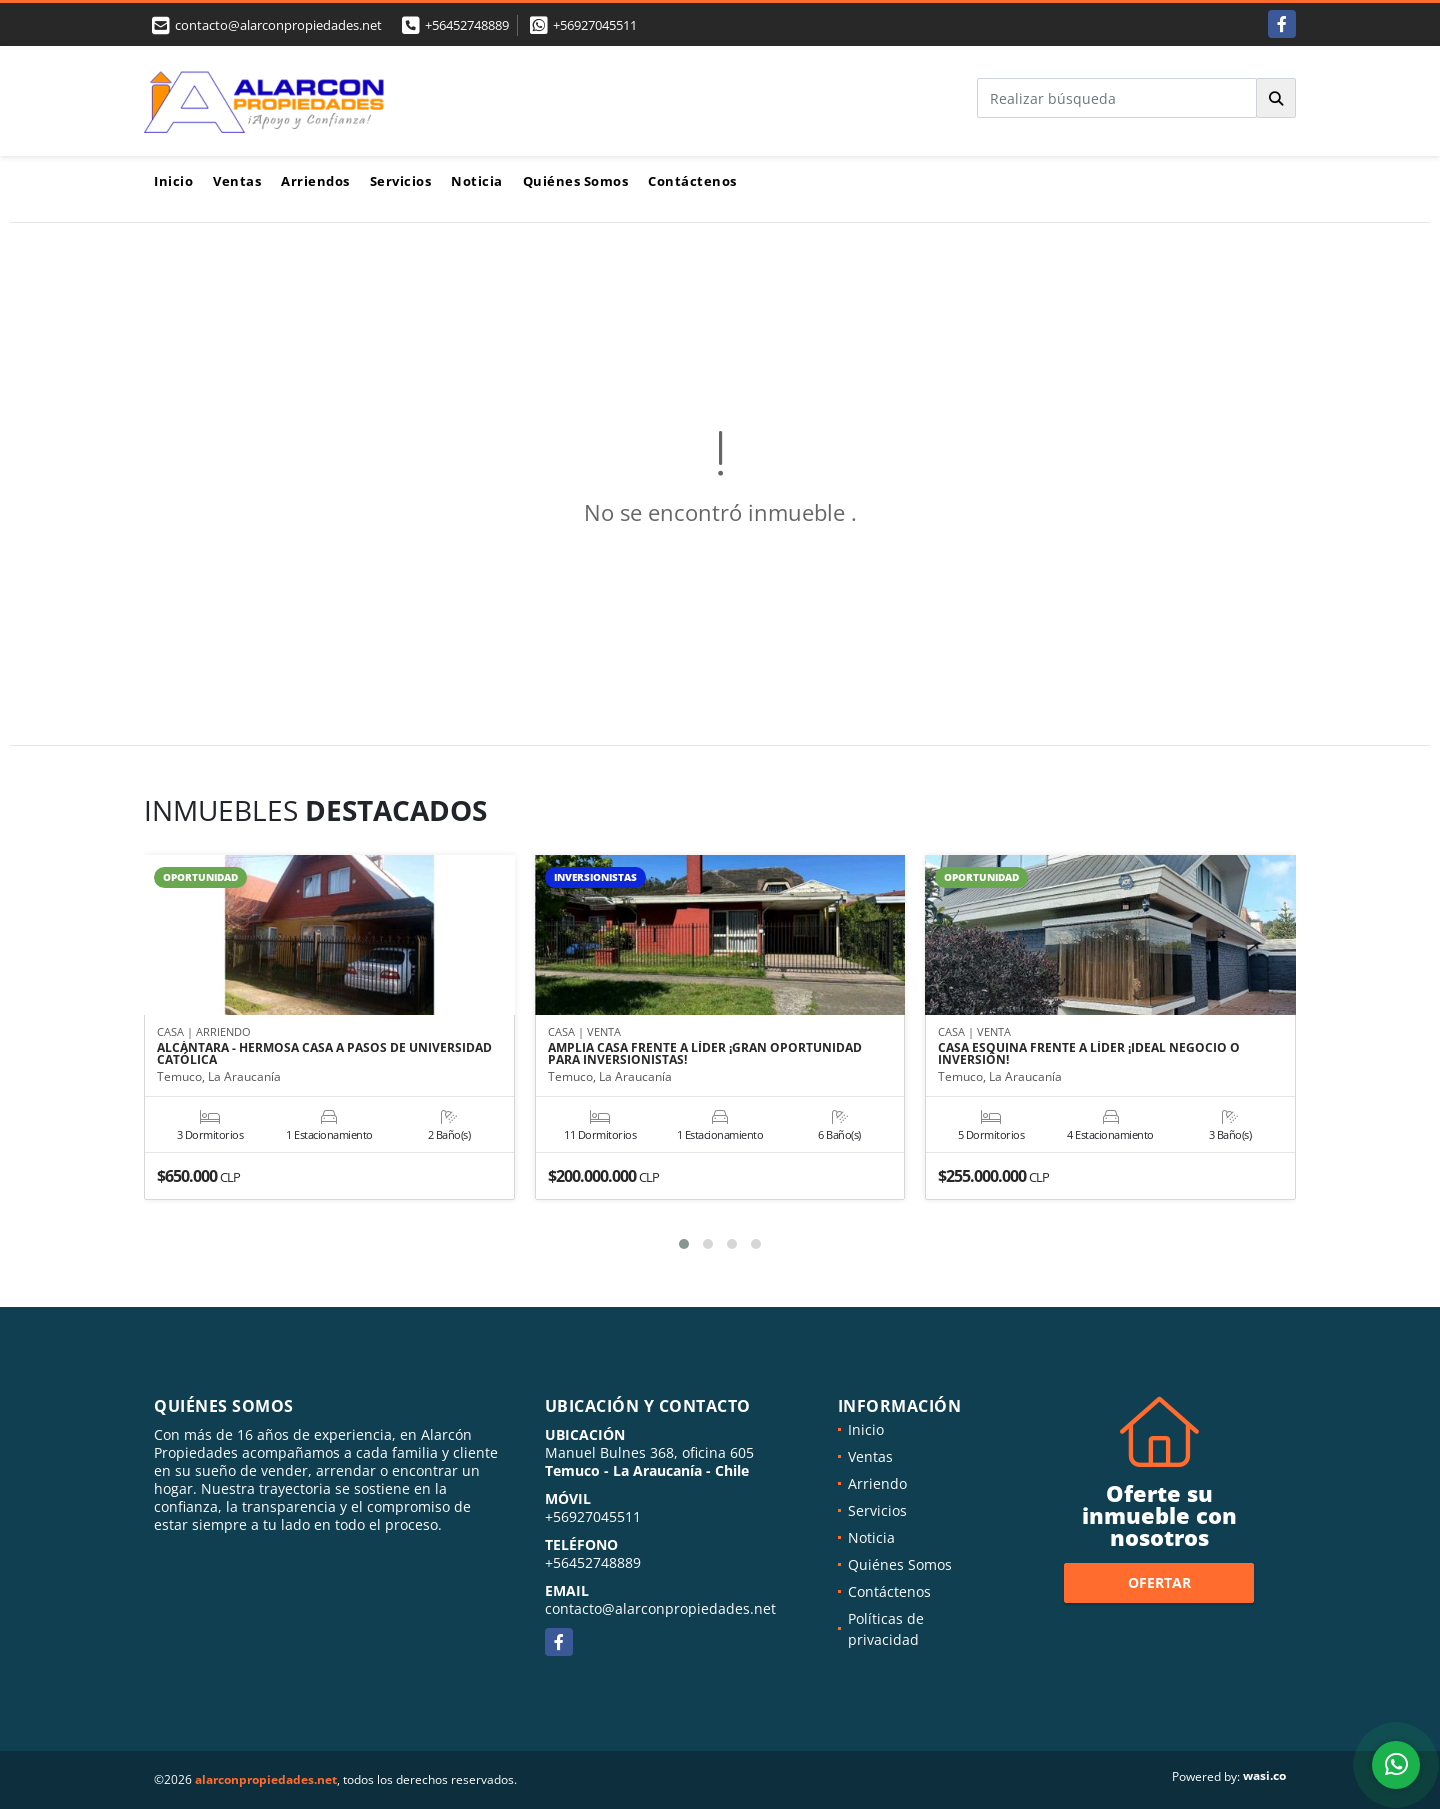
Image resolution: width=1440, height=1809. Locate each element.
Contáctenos (692, 181)
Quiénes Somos (576, 181)
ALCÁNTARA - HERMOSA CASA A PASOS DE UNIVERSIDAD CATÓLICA (324, 1055)
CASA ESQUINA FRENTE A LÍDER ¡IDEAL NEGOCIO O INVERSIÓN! (1089, 1055)
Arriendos (315, 181)
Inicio (173, 181)
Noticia (477, 181)
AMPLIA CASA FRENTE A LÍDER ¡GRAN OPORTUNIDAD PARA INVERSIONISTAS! (705, 1055)
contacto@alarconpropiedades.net (660, 1608)
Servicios (401, 181)
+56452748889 (467, 25)
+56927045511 (595, 25)
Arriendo (877, 1483)
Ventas (237, 181)
